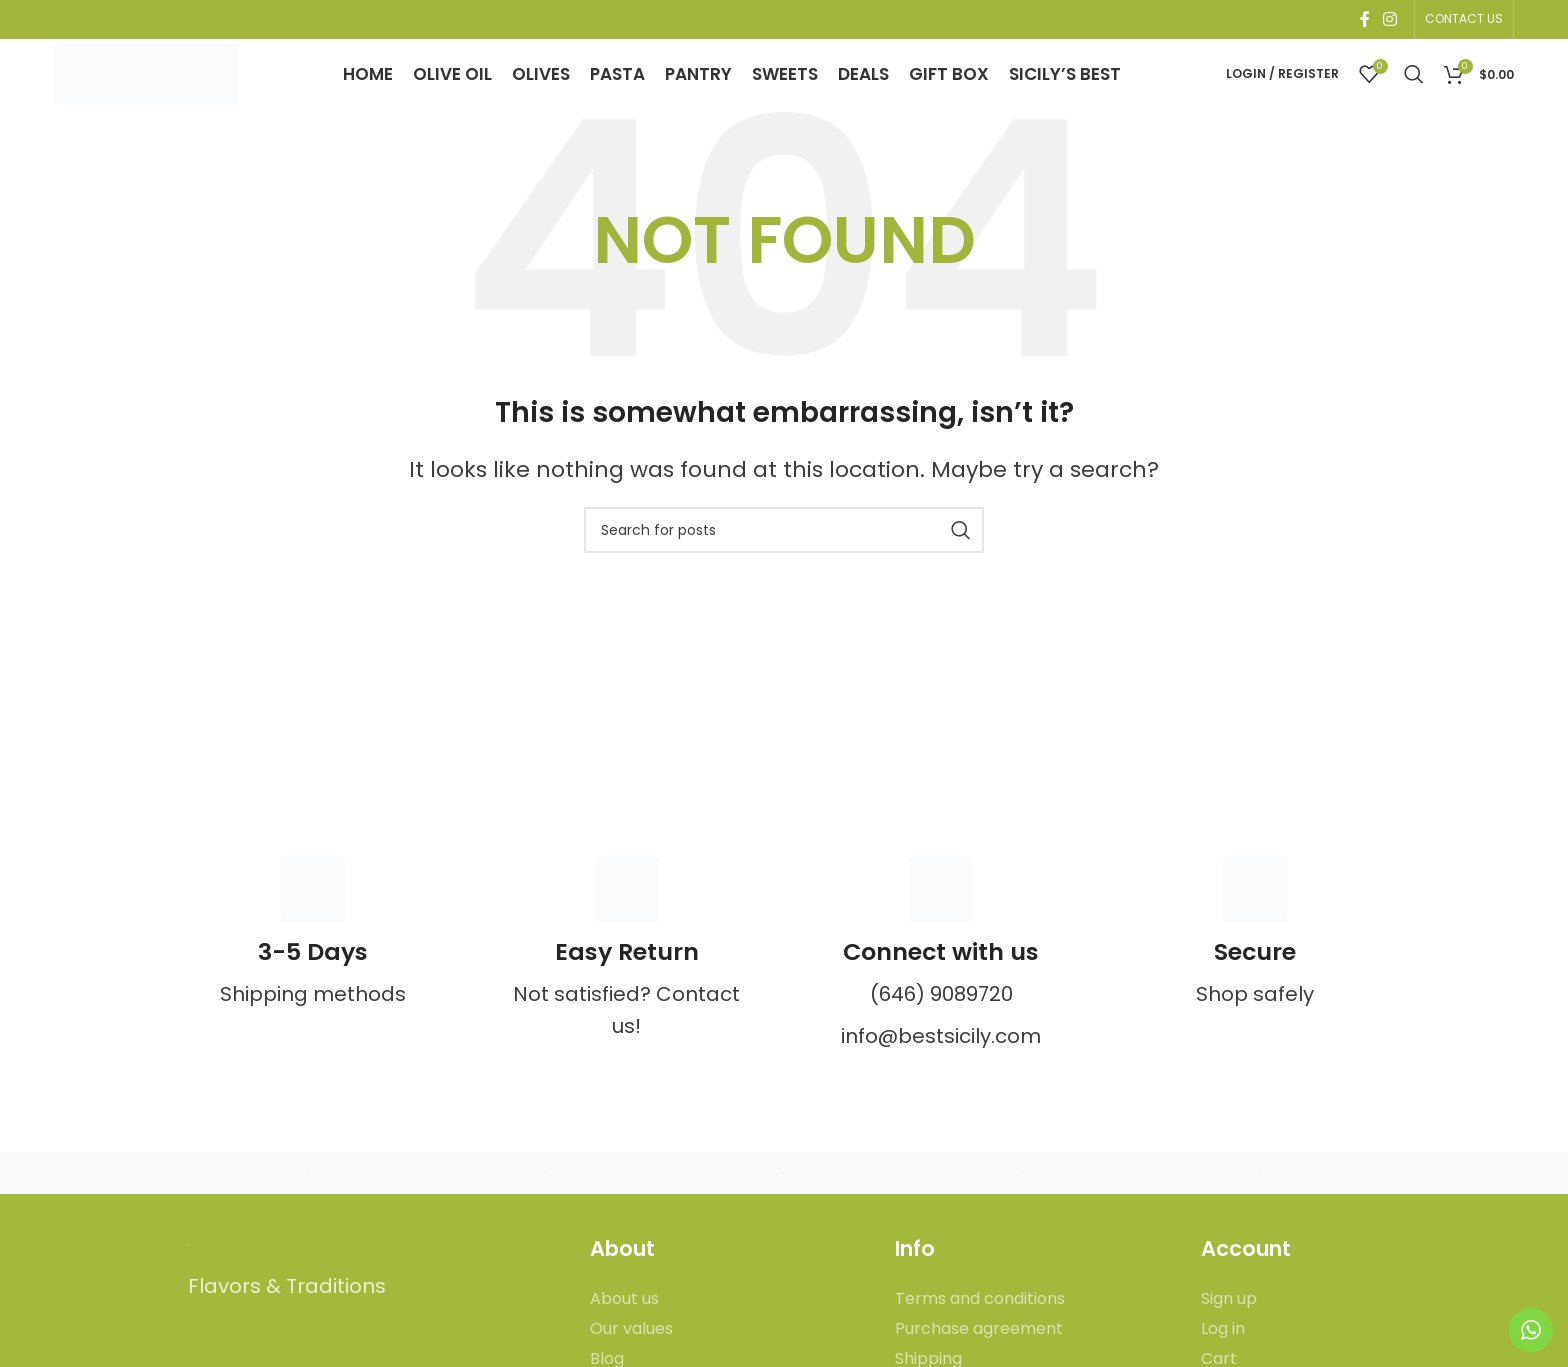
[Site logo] (154, 88)
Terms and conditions (980, 1330)
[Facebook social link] (1364, 20)
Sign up (1229, 1330)
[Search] (1414, 90)
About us (624, 1330)
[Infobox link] (313, 963)
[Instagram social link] (1389, 20)
